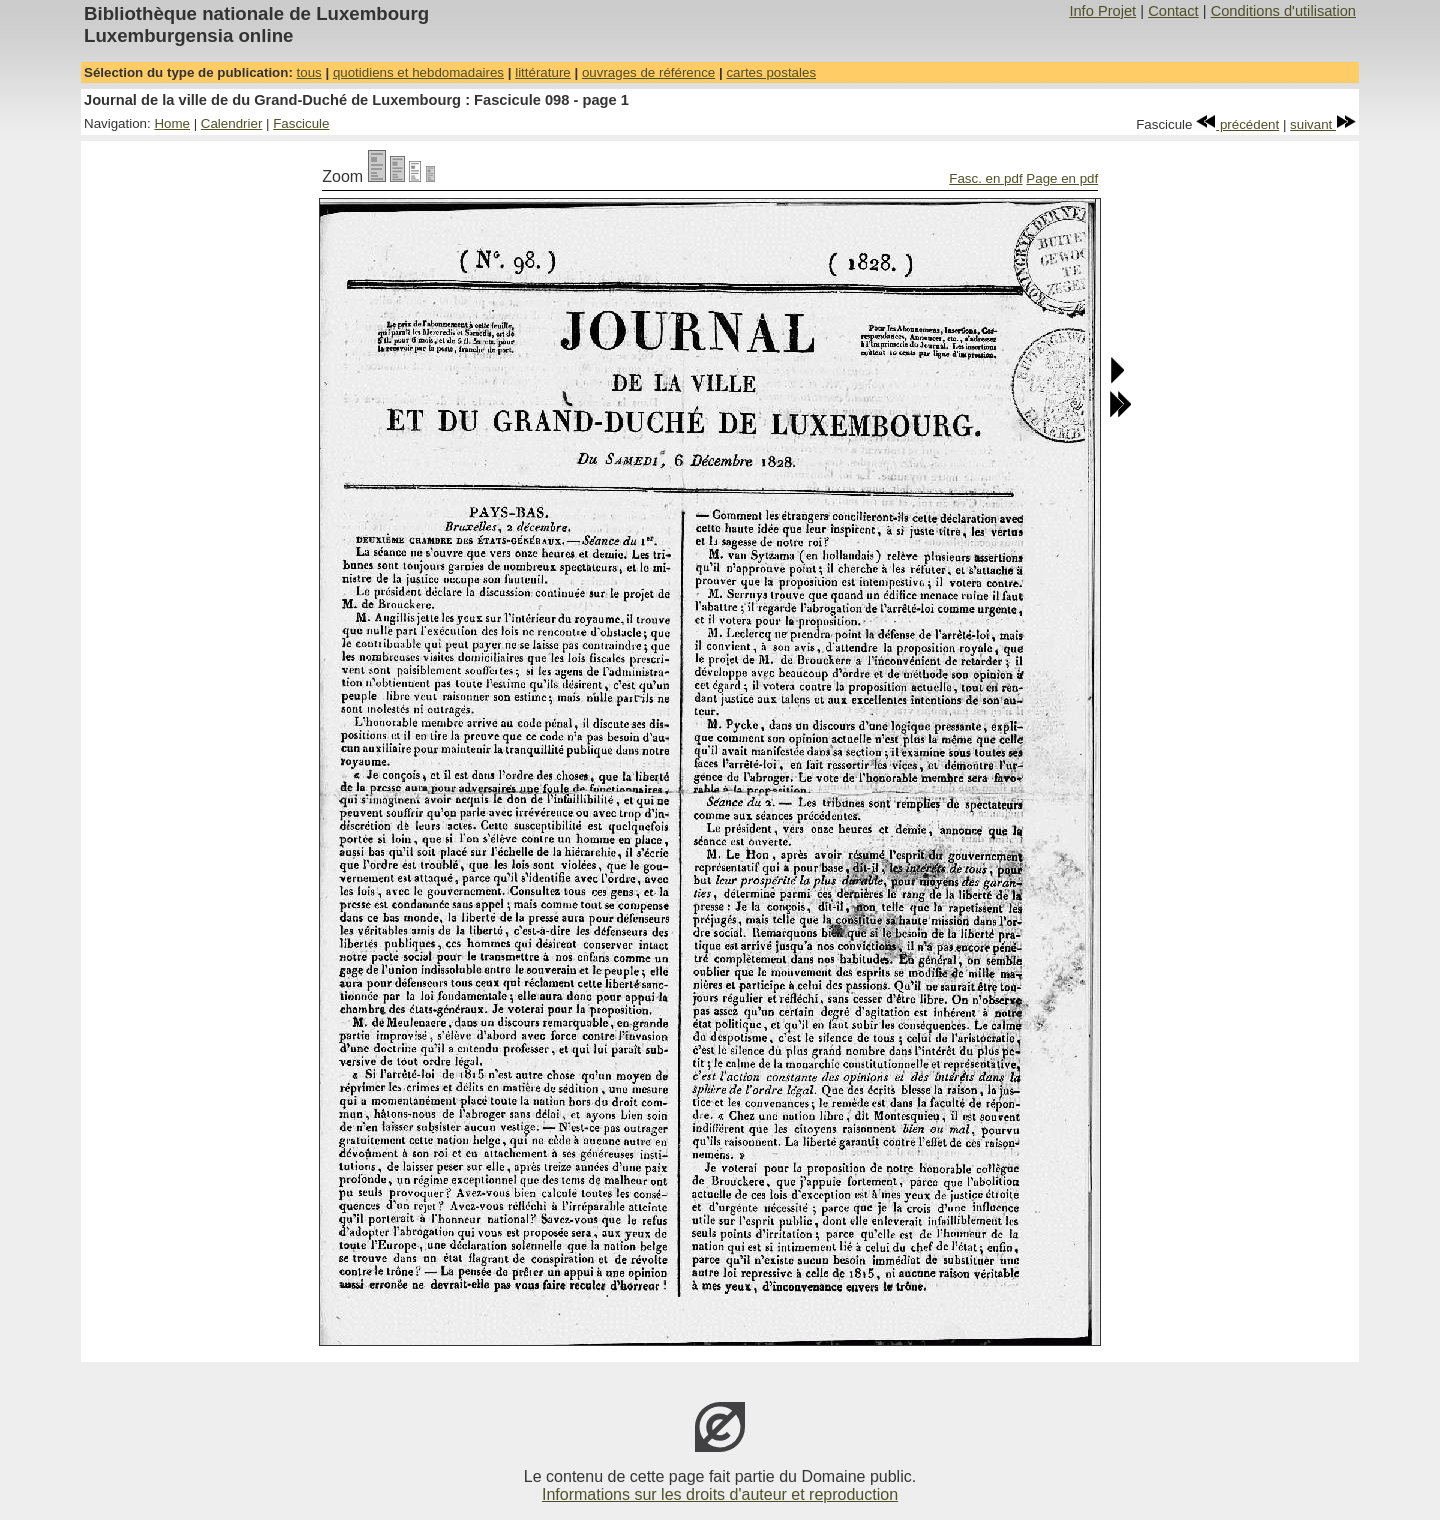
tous (309, 72)
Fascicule (301, 123)
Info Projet (1102, 11)
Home (172, 123)
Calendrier (232, 123)
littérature (543, 72)
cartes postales (771, 72)
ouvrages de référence (648, 72)
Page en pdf (1062, 178)
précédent (1237, 124)
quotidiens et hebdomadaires (418, 72)
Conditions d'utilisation (1283, 11)
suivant (1323, 124)
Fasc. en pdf (985, 178)
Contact (1173, 11)
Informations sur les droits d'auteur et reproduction (720, 1494)
